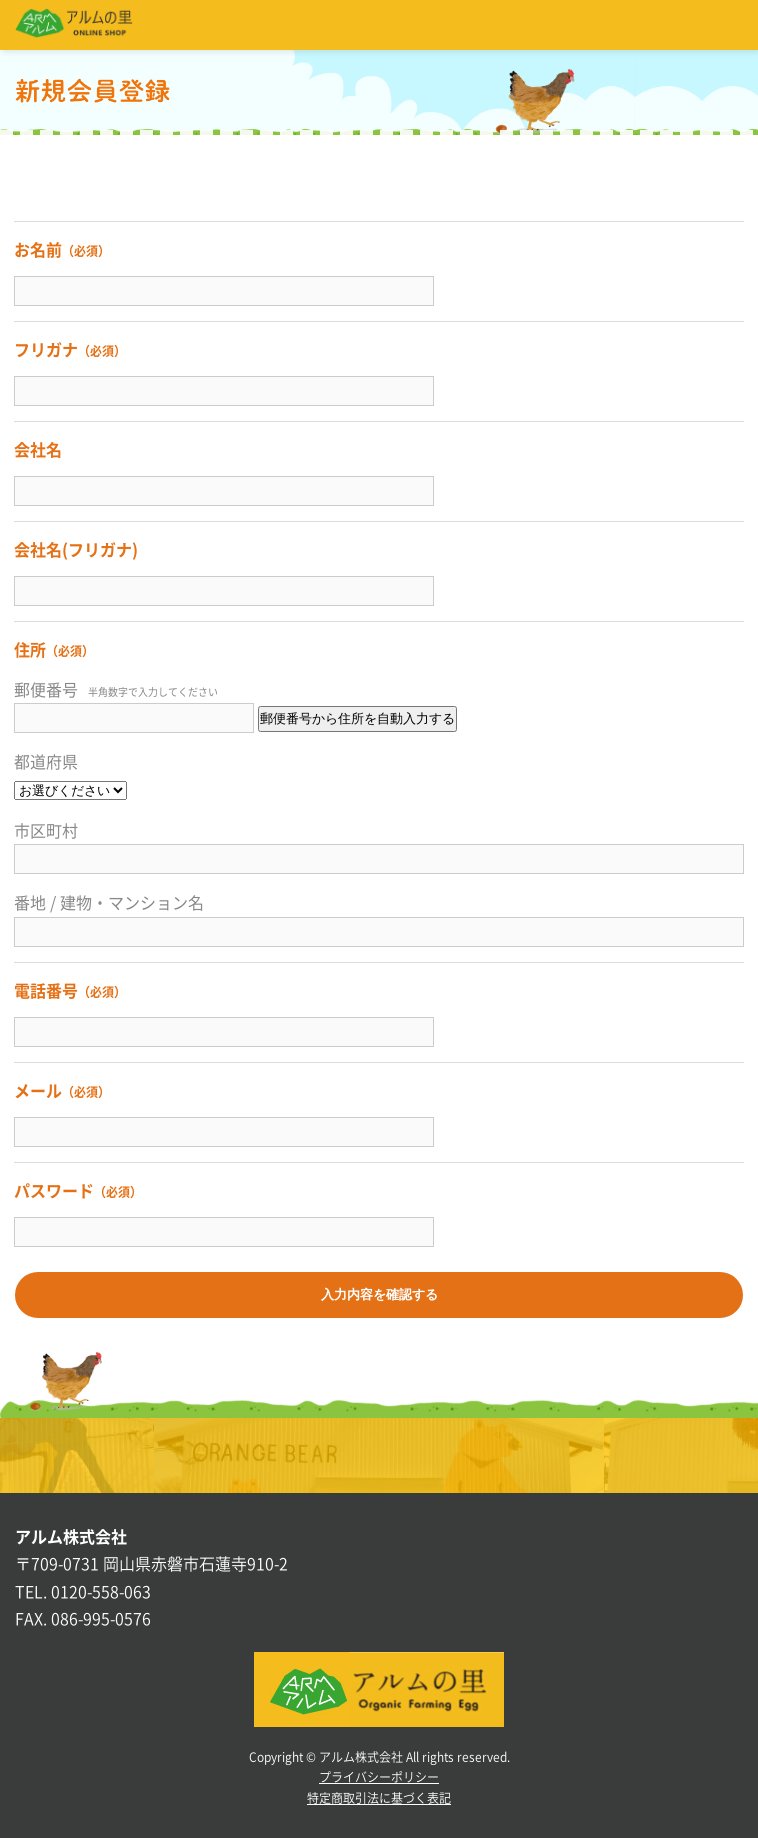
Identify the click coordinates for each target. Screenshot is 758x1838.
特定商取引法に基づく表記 (379, 1798)
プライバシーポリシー (379, 1777)
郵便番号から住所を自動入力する (357, 718)
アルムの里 (74, 25)
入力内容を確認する (379, 1294)
